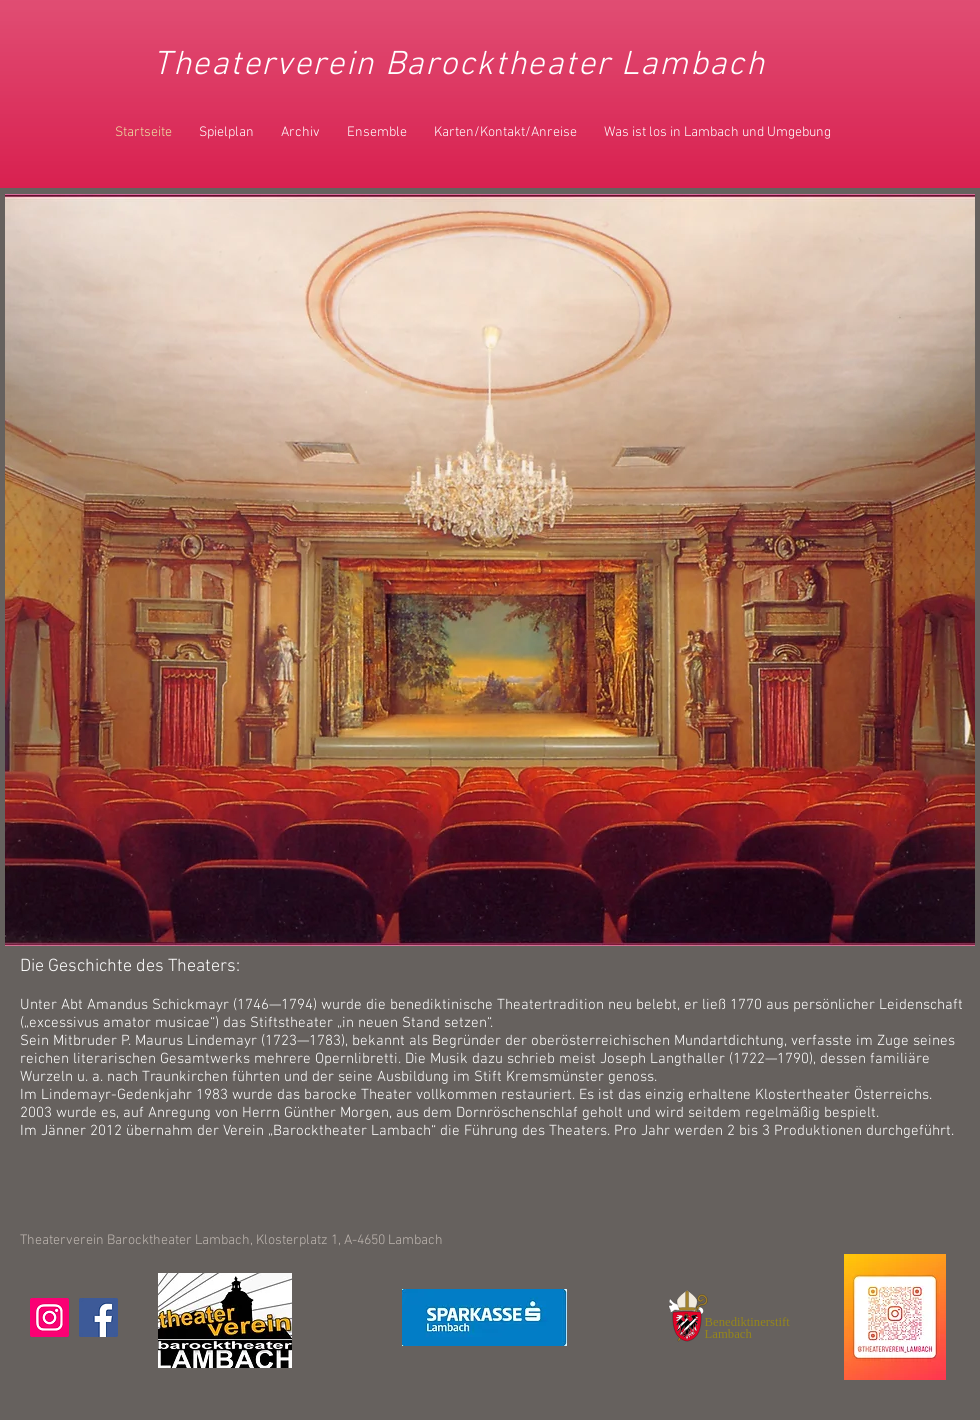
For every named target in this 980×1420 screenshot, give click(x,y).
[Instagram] (49, 1317)
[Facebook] (98, 1317)
